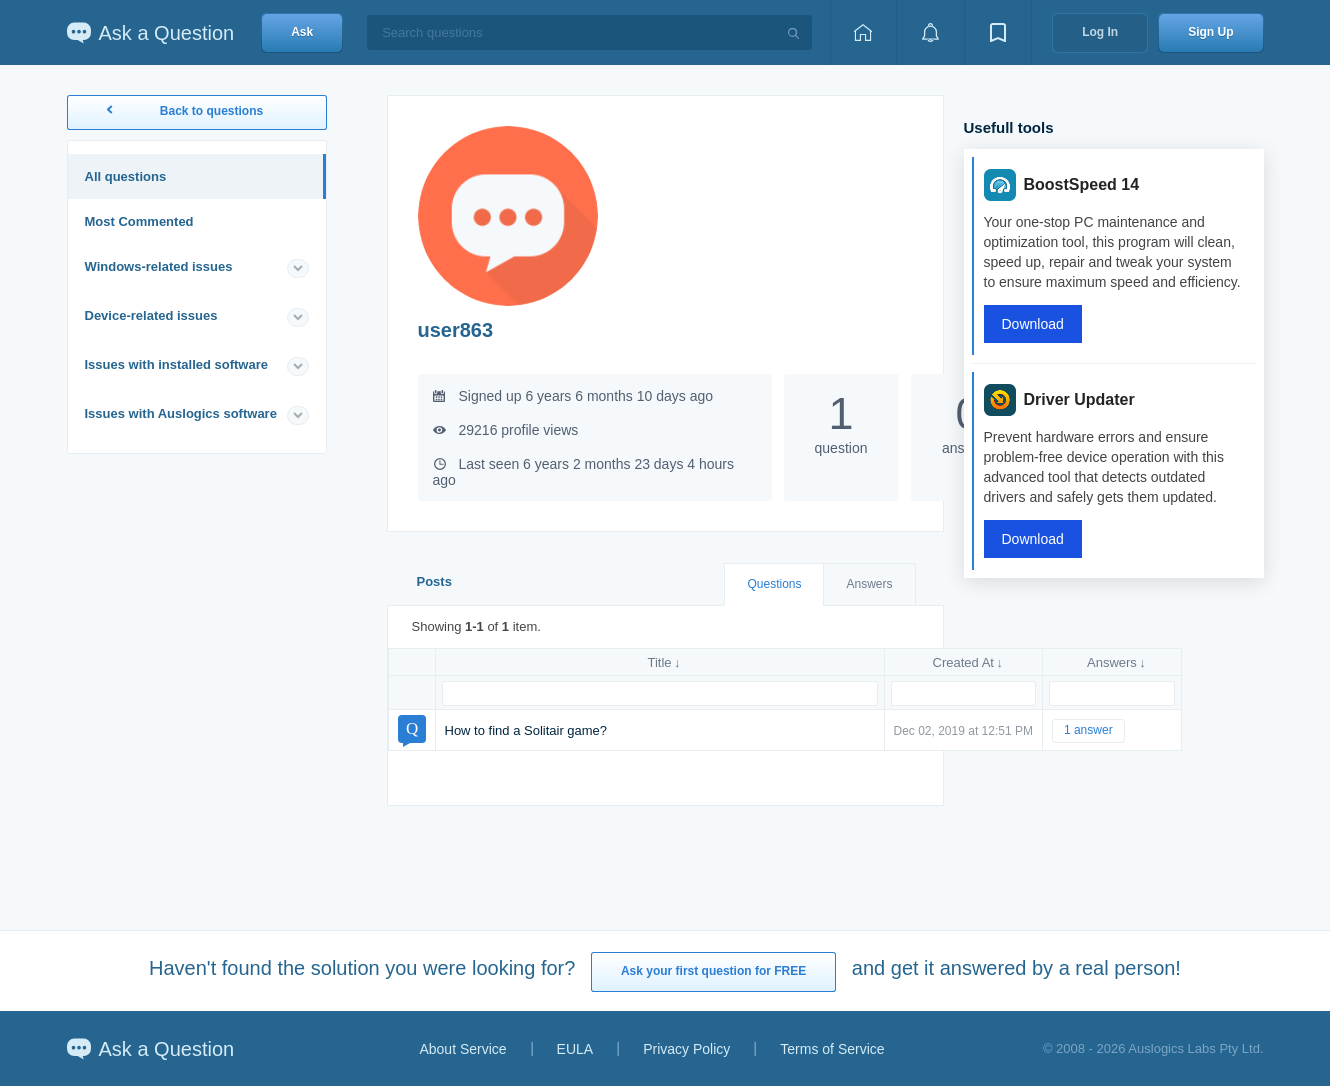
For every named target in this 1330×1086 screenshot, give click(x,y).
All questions (126, 176)
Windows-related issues (159, 266)
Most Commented (139, 221)
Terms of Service (832, 1049)
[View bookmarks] (998, 32)
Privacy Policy (686, 1049)
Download (1033, 324)
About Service (462, 1049)
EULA (575, 1049)
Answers (869, 584)
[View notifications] (930, 32)
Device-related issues (151, 315)
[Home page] (863, 32)
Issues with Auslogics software (181, 413)
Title (659, 662)
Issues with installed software (177, 364)
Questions (774, 584)
